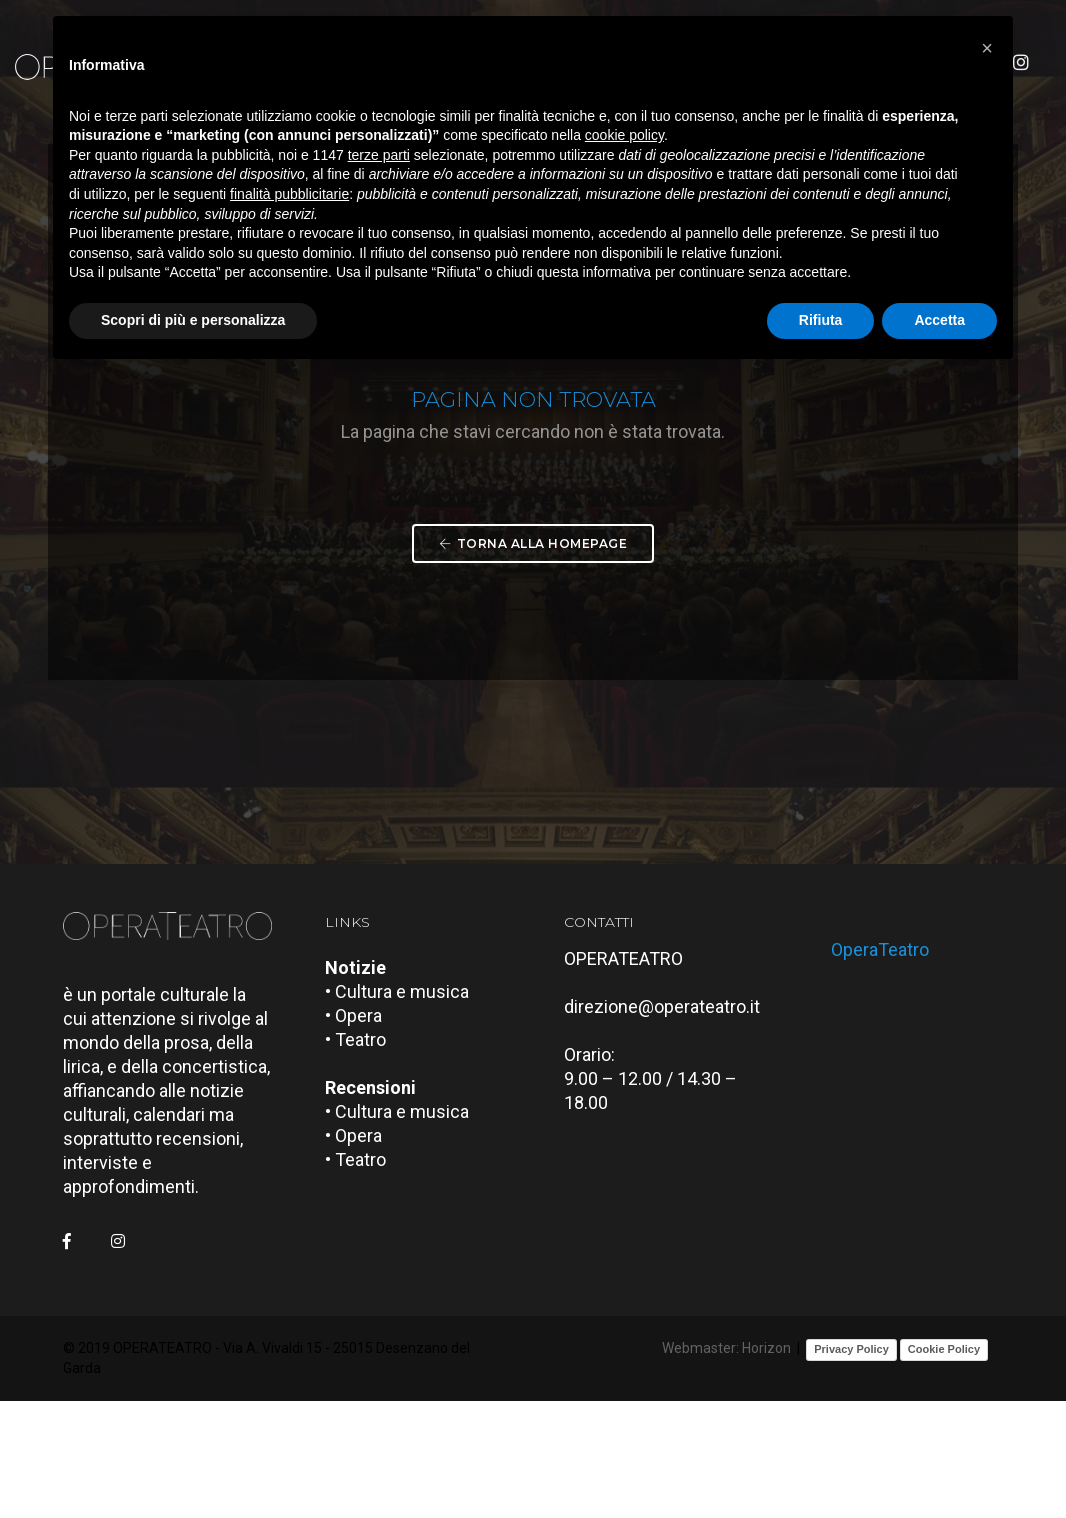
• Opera (360, 1137)
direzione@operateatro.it (669, 1128)
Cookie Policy (944, 1468)
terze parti (379, 159)
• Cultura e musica (404, 1113)
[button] (987, 48)
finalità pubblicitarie (289, 198)
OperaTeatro (888, 1064)
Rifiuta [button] (821, 324)
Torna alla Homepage (533, 634)
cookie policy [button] (624, 140)
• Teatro (362, 1161)
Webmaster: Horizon (726, 1468)
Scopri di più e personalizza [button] (193, 324)
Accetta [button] (939, 324)
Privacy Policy (851, 1468)
